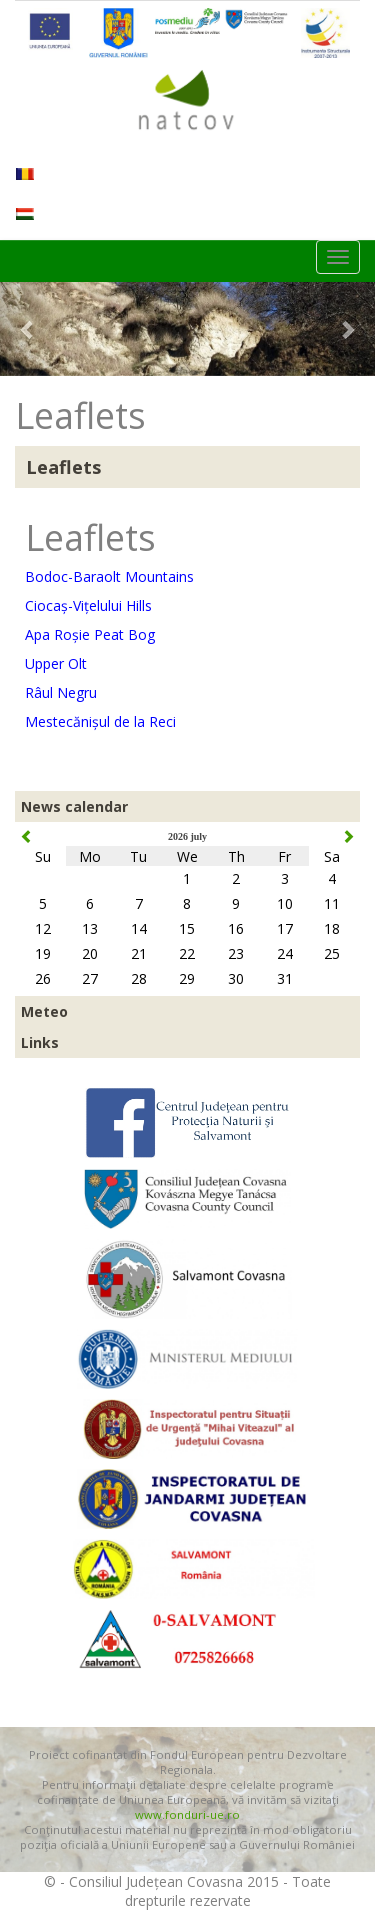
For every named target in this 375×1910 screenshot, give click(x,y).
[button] (28, 329)
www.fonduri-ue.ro (187, 1814)
